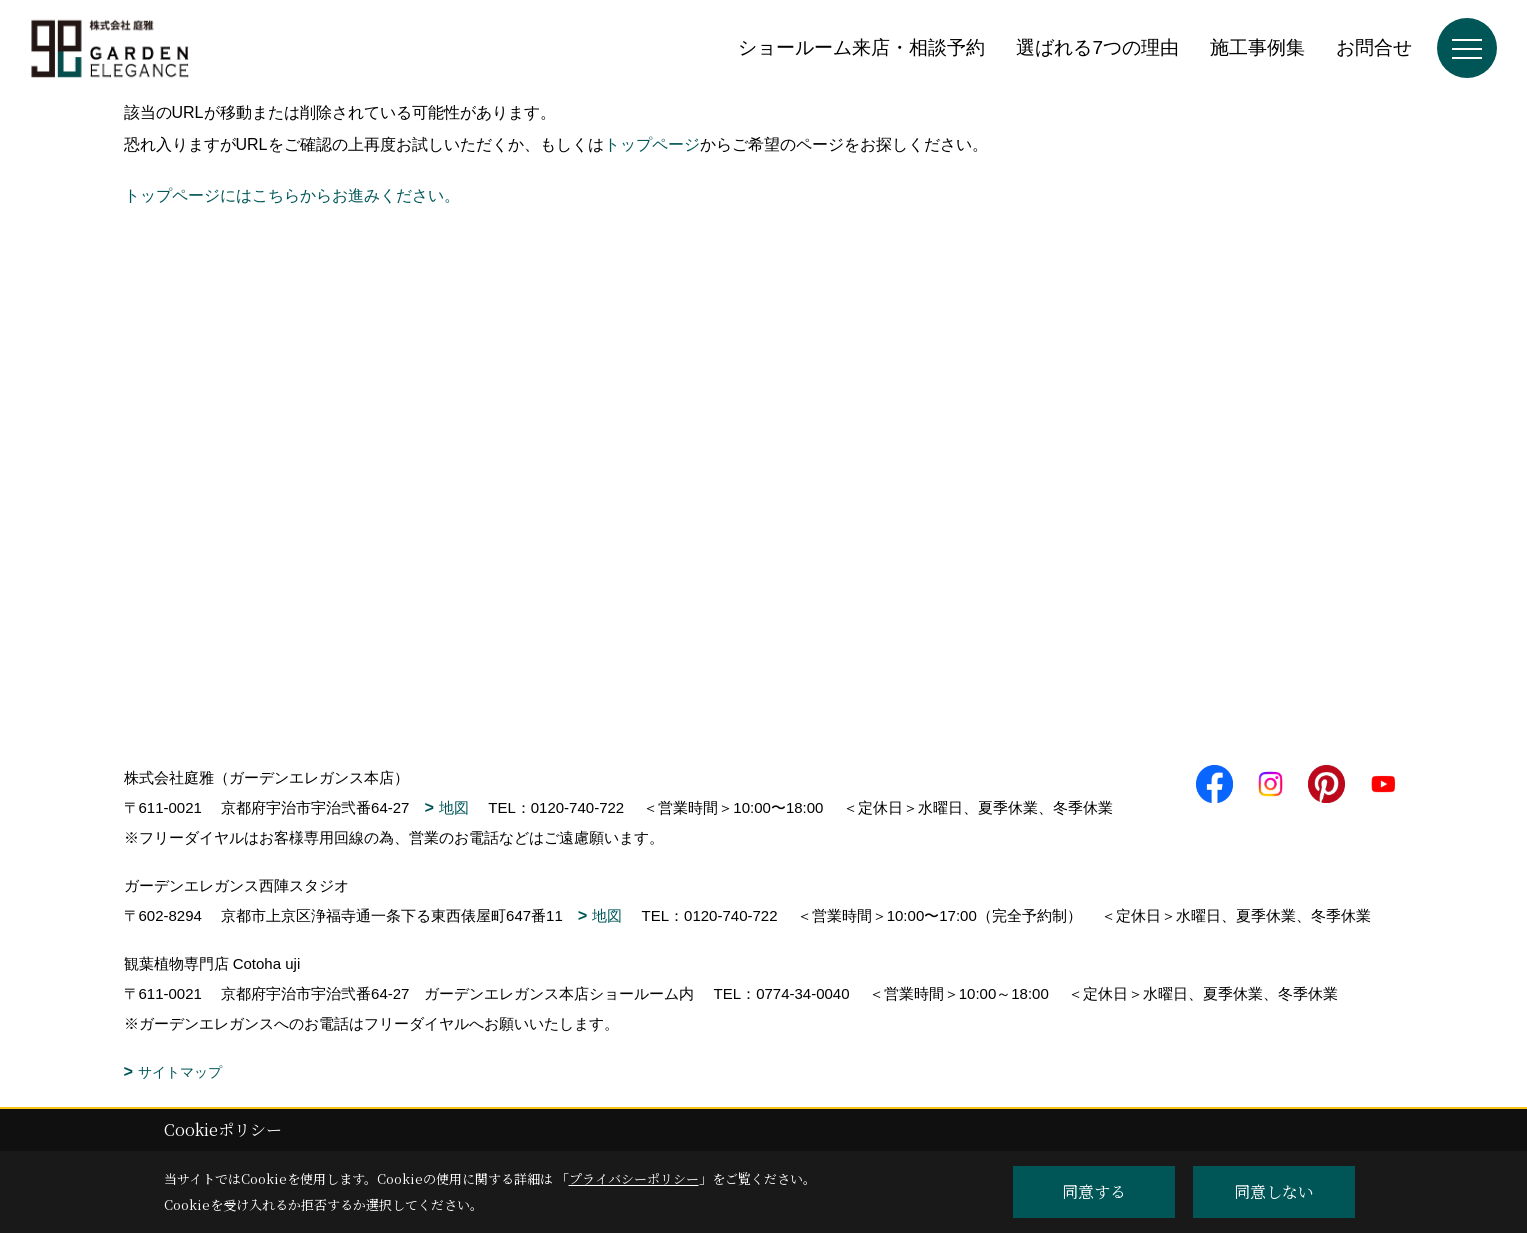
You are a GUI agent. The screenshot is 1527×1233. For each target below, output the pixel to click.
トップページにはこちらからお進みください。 (292, 195)
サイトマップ (180, 1072)
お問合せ (1374, 47)
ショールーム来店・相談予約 (861, 47)
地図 (454, 807)
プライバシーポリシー (634, 1178)
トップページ (652, 144)
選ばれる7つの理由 (1097, 47)
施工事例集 (1257, 47)
